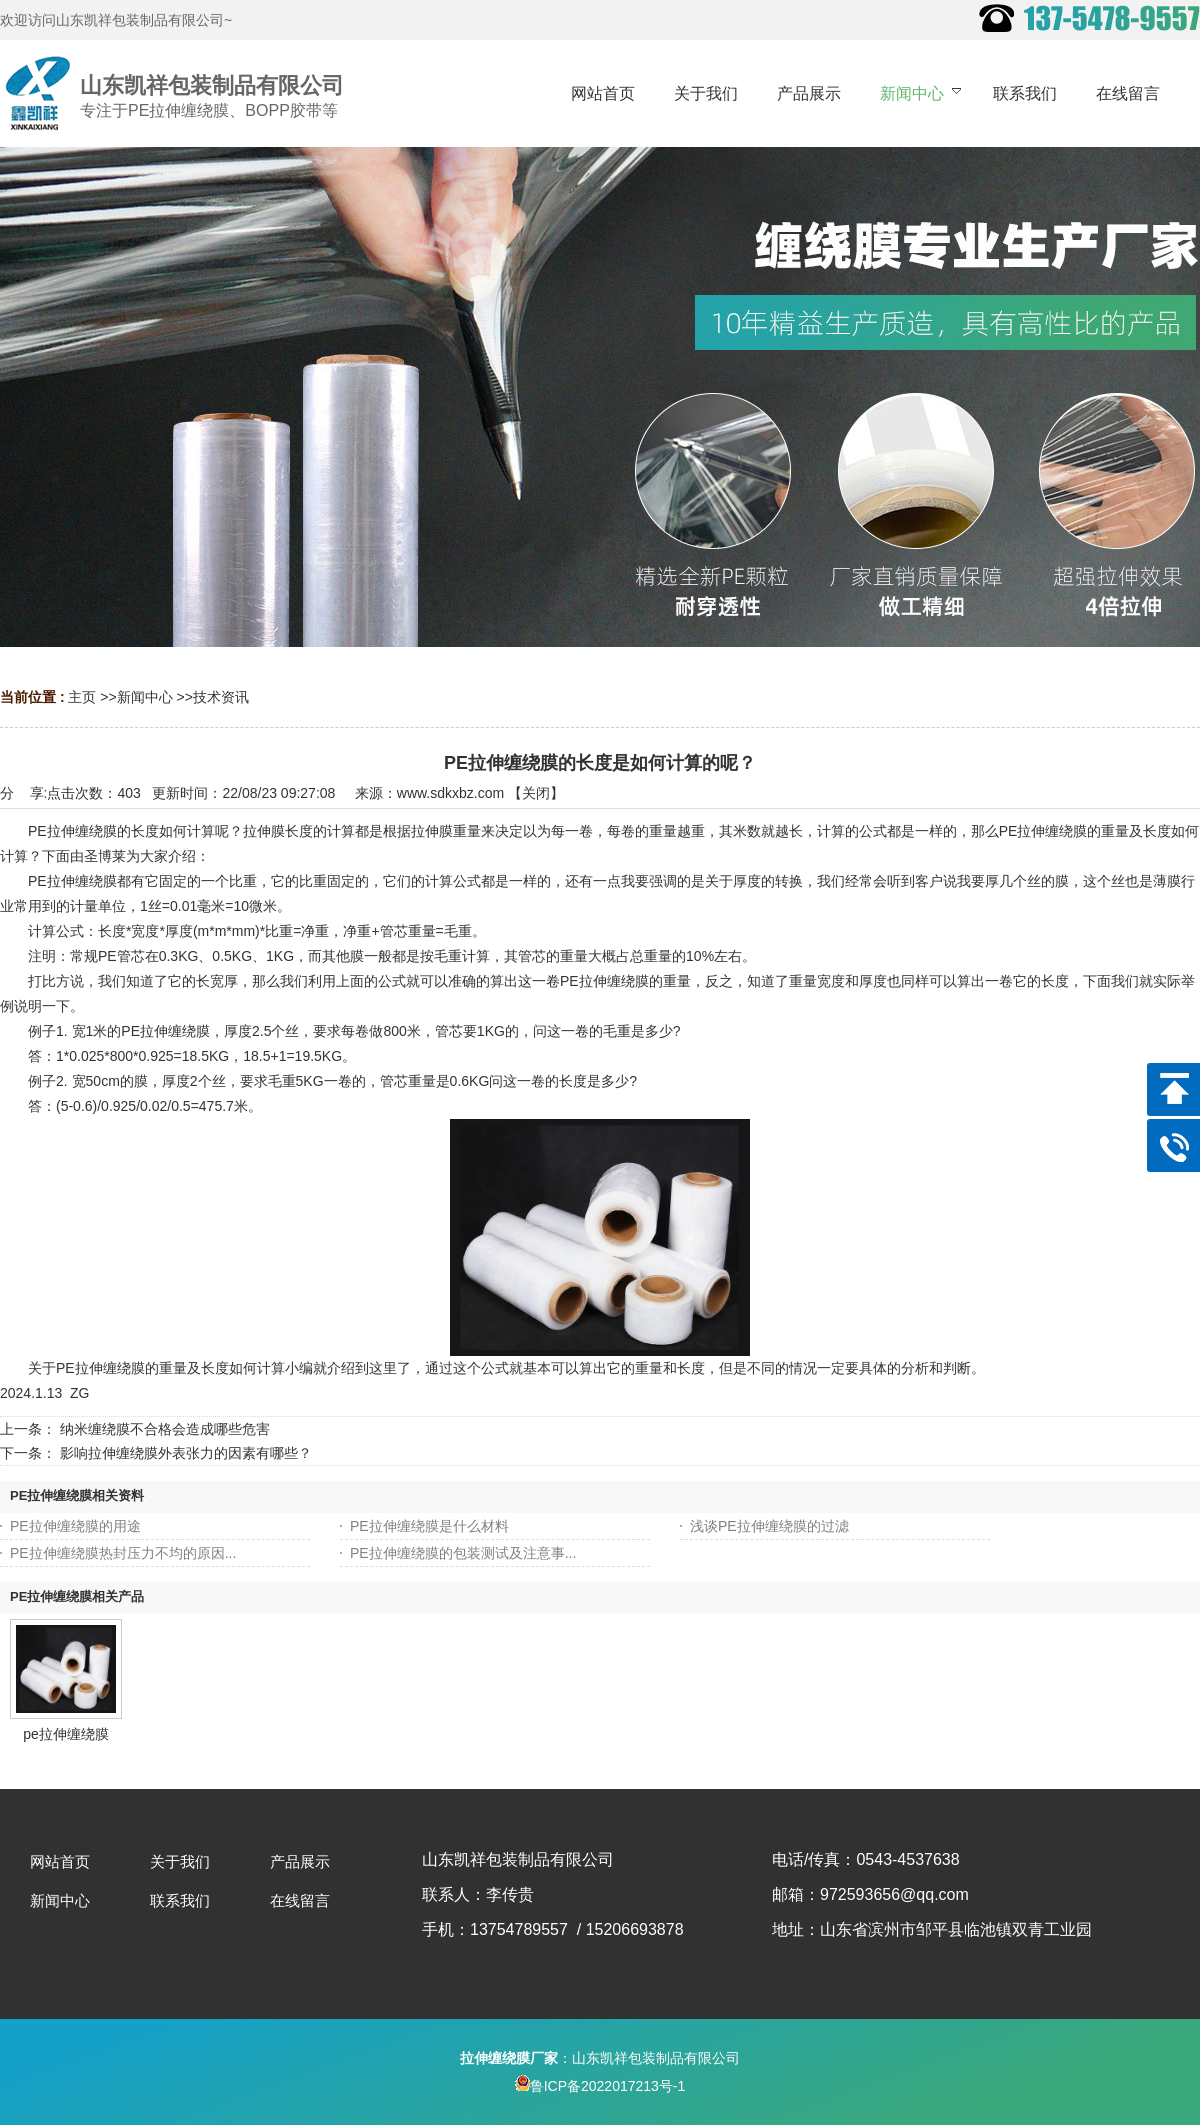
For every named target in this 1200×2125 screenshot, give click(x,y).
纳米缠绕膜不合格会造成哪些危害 (165, 1429)
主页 (82, 697)
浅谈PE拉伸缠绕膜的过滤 (769, 1526)
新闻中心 (145, 697)
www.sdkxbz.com (450, 793)
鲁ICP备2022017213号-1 (600, 2086)
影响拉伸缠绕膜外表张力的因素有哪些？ (186, 1453)
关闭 (536, 793)
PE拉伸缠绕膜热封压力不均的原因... (123, 1553)
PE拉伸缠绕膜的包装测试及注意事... (463, 1553)
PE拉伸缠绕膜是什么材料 (429, 1526)
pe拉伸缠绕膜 (66, 1734)
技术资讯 (221, 697)
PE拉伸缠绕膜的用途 (75, 1526)
